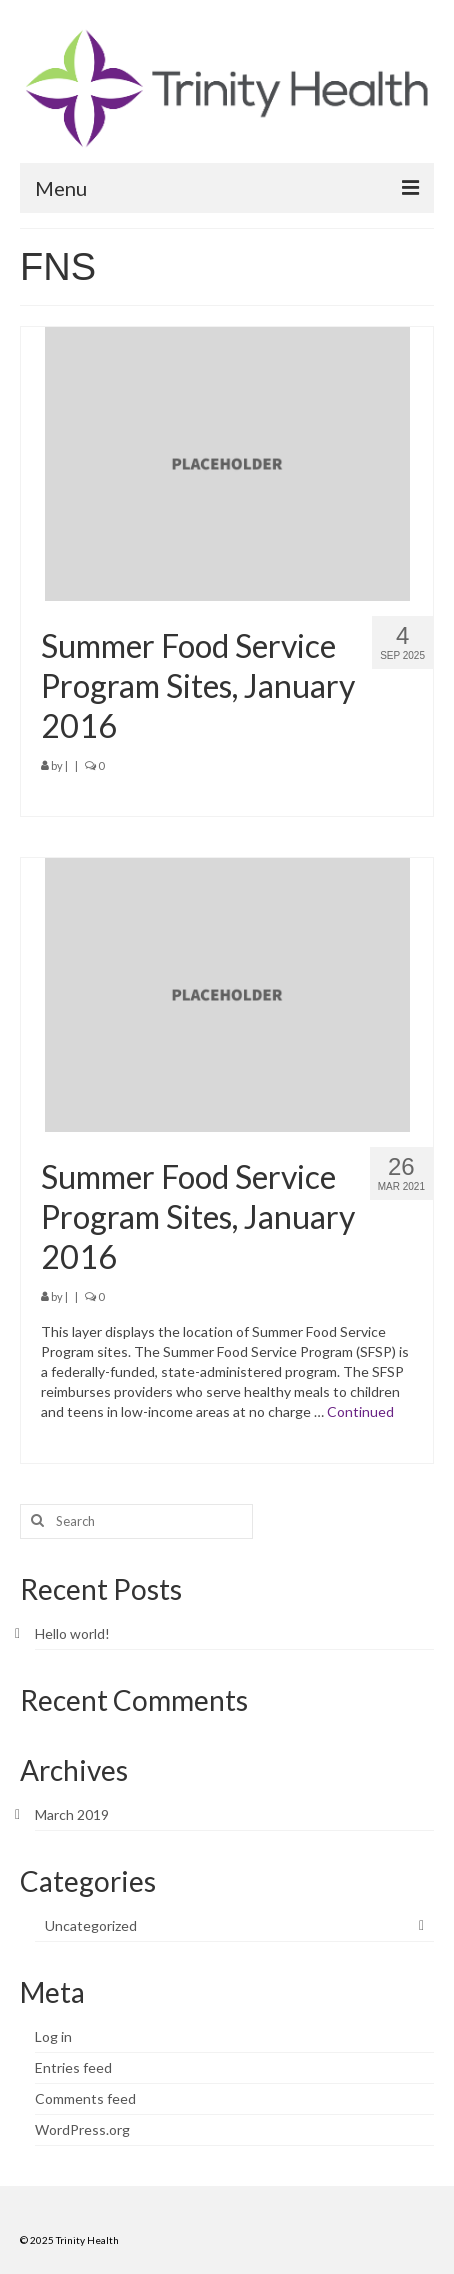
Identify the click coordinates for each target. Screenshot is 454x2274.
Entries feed (73, 2067)
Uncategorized (91, 1925)
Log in (53, 2036)
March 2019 (72, 1814)
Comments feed (85, 2098)
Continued (360, 1411)
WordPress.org (82, 2129)
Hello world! (72, 1633)
